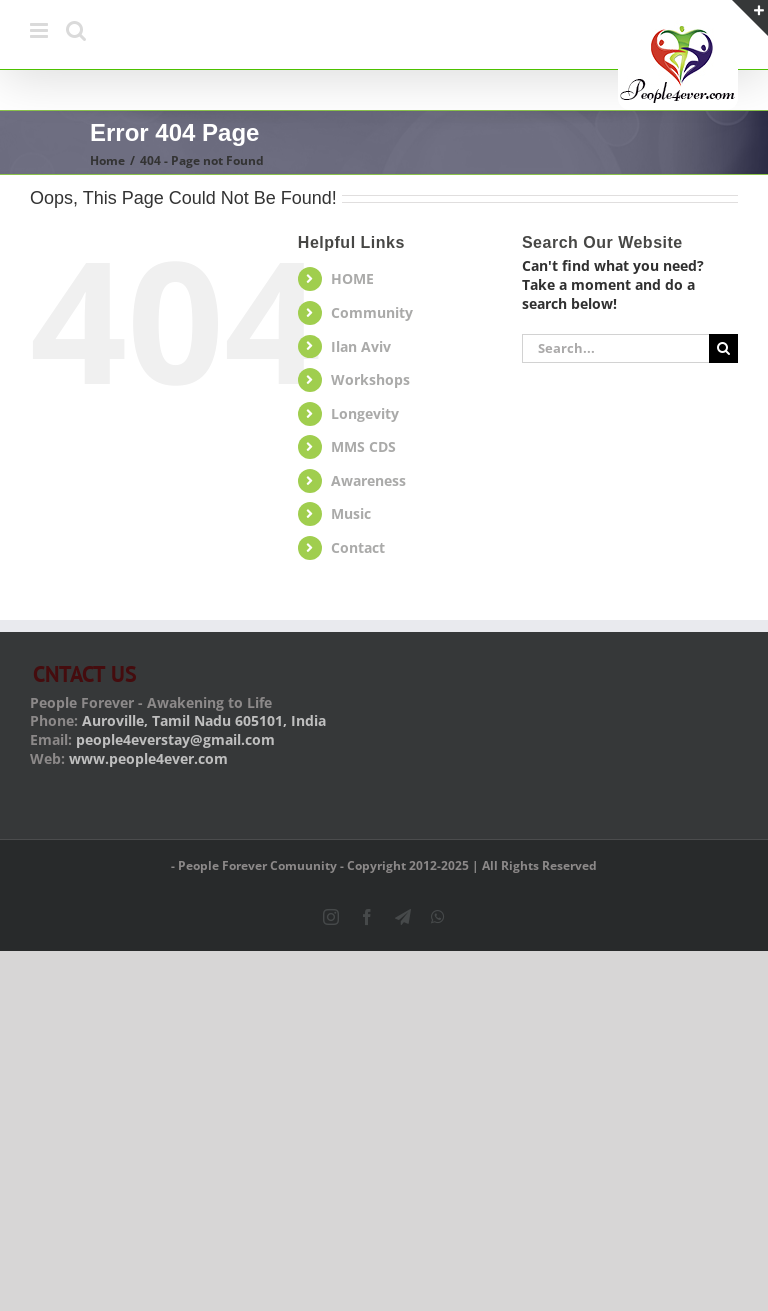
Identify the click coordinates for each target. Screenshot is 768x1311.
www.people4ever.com (148, 758)
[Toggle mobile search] (76, 30)
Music (351, 513)
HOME (352, 278)
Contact (358, 547)
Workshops (370, 379)
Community (372, 312)
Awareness (368, 480)
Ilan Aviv (361, 346)
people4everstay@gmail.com (175, 739)
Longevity (365, 413)
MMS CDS (363, 446)
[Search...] (615, 348)
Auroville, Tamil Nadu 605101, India (204, 720)
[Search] (723, 348)
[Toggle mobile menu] (40, 30)
